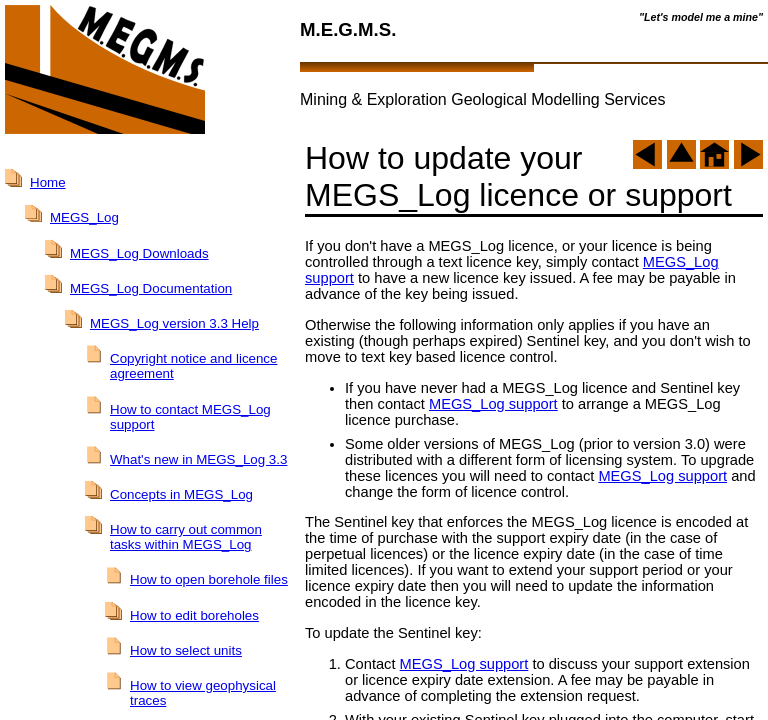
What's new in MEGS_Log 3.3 (198, 459)
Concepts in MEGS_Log (181, 494)
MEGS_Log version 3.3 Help (174, 323)
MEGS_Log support (493, 404)
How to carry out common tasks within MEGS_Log (186, 537)
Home (48, 182)
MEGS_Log (84, 217)
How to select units (186, 650)
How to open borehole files (209, 579)
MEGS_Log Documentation (151, 288)
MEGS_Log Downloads (139, 253)
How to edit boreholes (194, 615)
